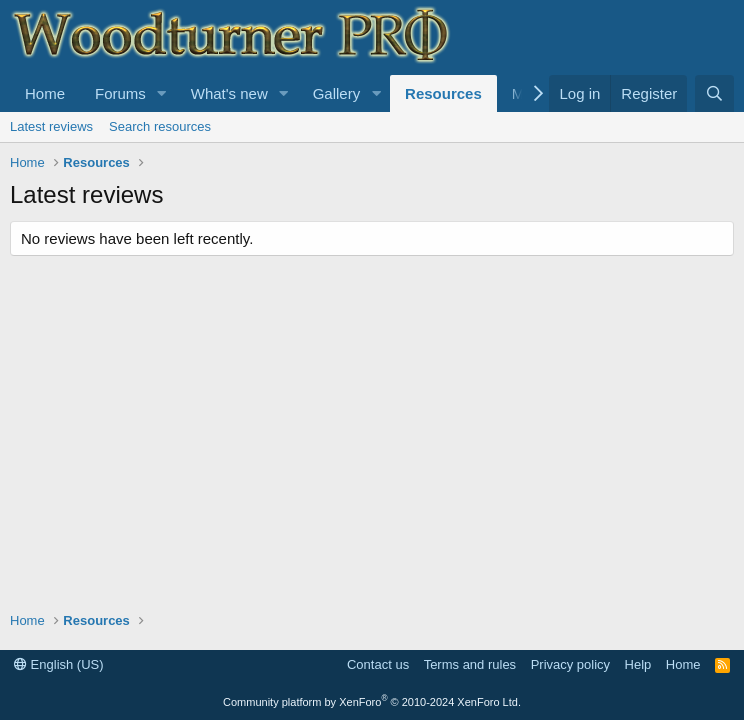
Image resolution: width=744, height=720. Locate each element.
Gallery (337, 93)
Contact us (378, 664)
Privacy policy (570, 664)
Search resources (160, 126)
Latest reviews (51, 126)
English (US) (59, 664)
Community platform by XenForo (372, 702)
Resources (443, 93)
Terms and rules (470, 664)
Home (45, 93)
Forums (120, 93)
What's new (229, 93)
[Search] (714, 93)
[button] (162, 93)
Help (638, 664)
